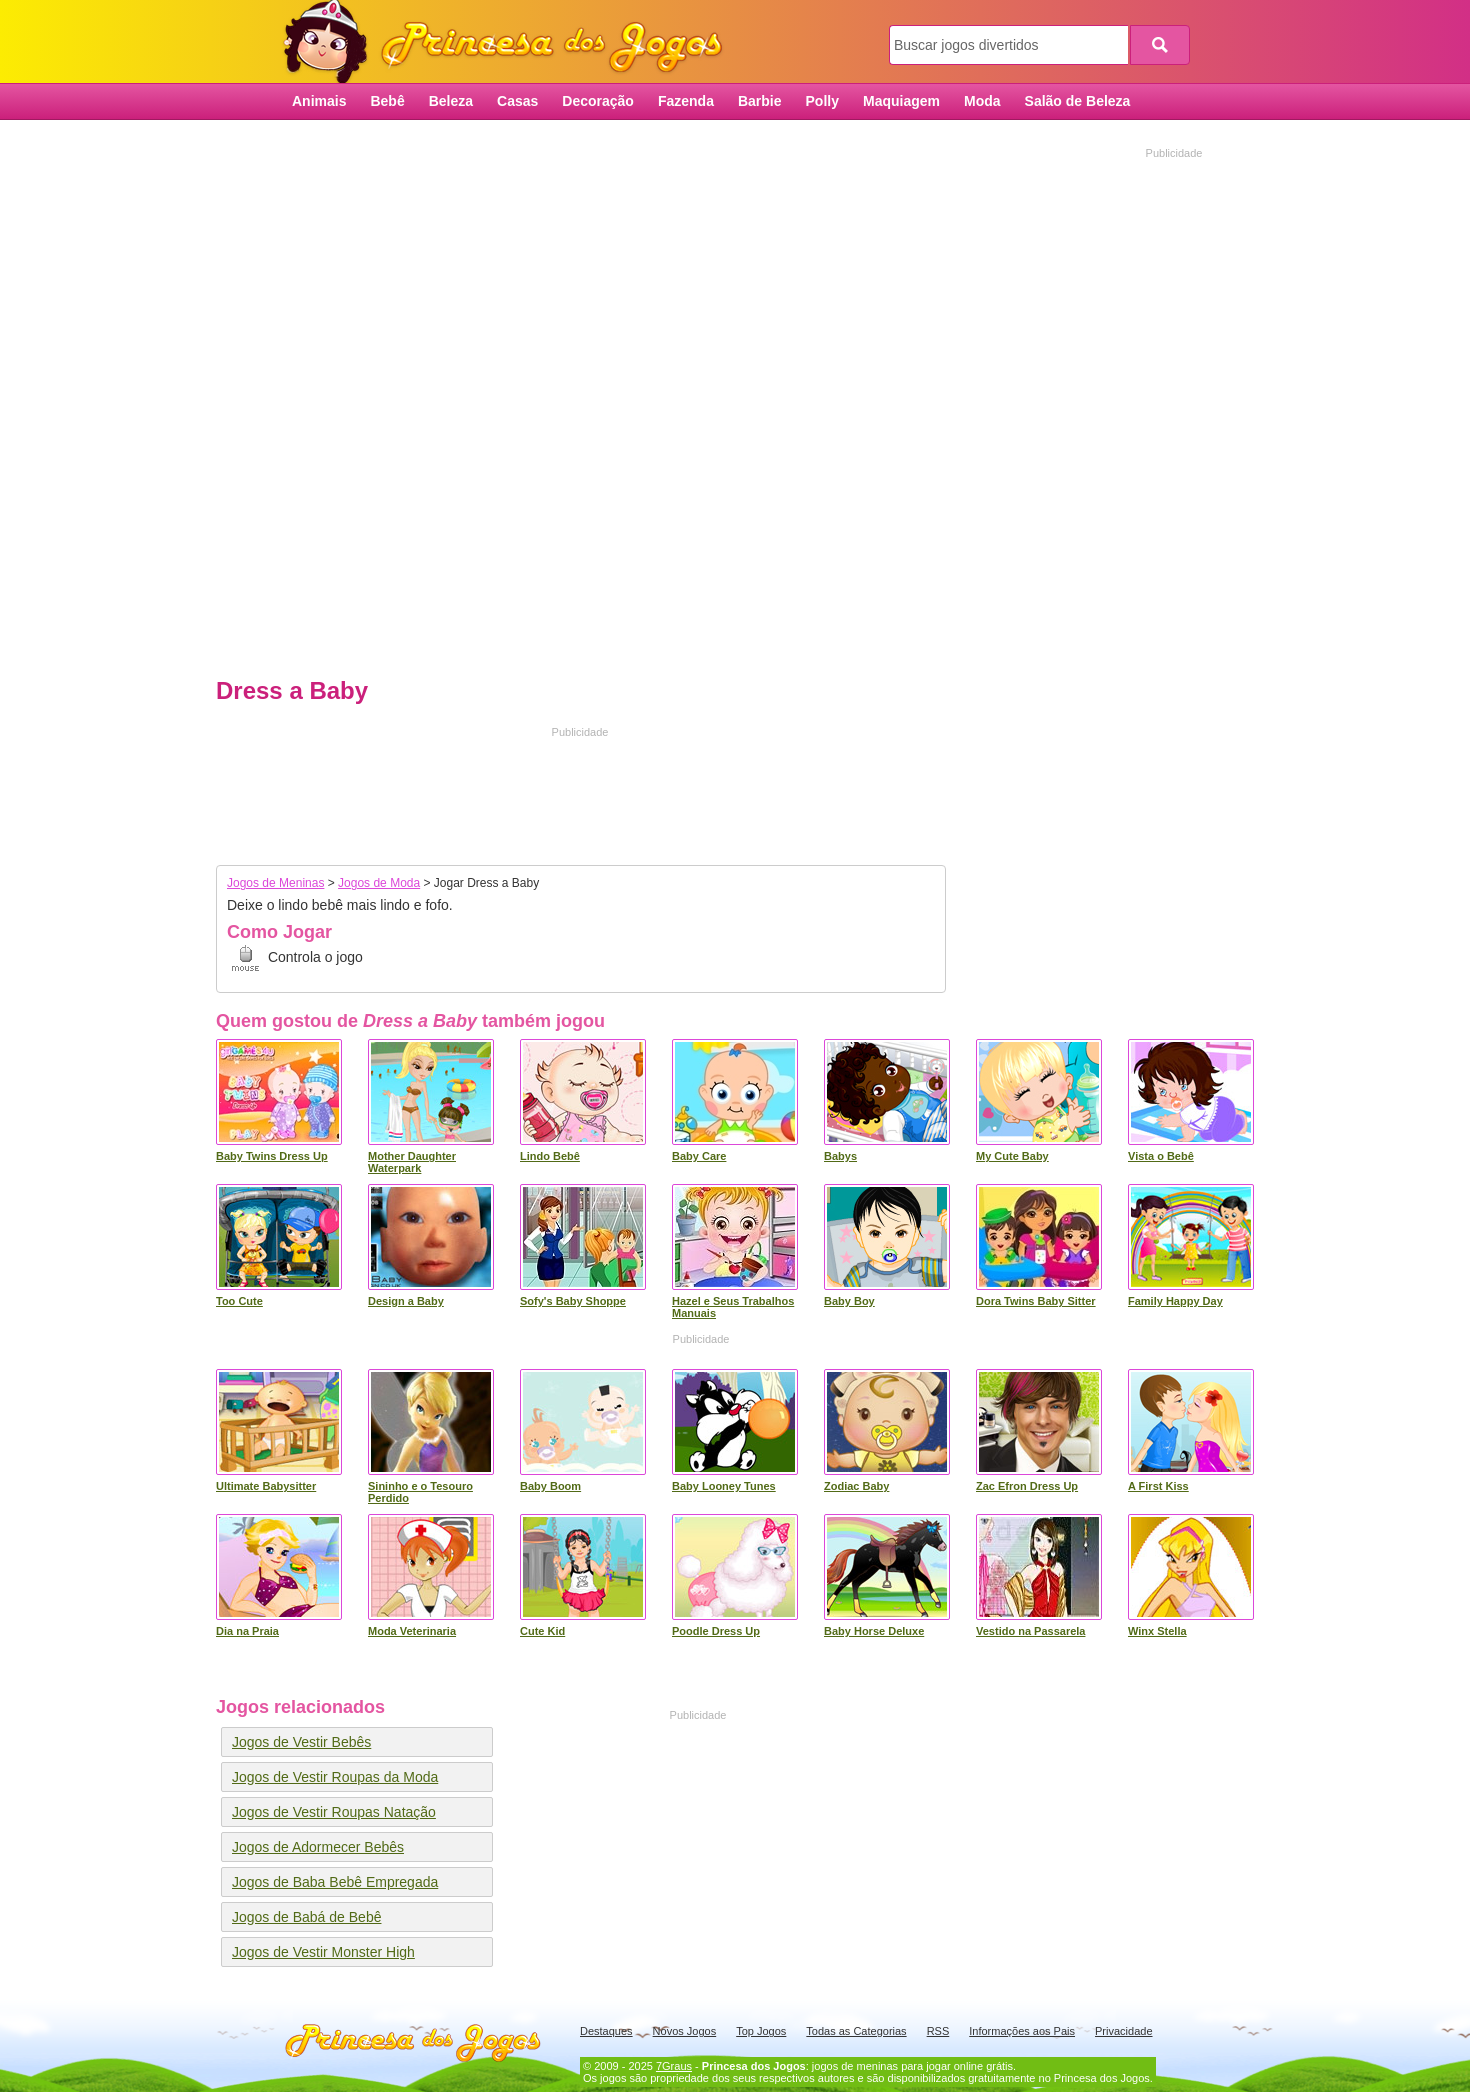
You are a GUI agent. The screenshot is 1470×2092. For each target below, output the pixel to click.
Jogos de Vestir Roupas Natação (334, 1812)
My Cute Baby (1012, 1156)
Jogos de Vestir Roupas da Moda (335, 1777)
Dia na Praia (247, 1631)
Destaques (606, 2031)
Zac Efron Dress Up (1027, 1486)
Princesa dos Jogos (510, 42)
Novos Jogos (685, 2031)
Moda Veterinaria (412, 1631)
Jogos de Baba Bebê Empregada (335, 1882)
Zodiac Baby (856, 1486)
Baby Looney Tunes (724, 1486)
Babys (840, 1156)
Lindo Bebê (550, 1156)
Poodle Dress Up (716, 1631)
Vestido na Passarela (1030, 1631)
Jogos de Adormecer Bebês (318, 1847)
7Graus (674, 2066)
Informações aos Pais (1022, 2031)
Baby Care (699, 1156)
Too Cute (239, 1301)
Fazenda (686, 101)
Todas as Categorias (856, 2031)
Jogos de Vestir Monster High (323, 1952)
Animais (319, 101)
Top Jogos (761, 2031)
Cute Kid (542, 1631)
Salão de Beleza (1078, 101)
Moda (982, 101)
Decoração (598, 101)
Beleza (451, 101)
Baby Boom (550, 1486)
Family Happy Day (1175, 1301)
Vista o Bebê (1161, 1156)
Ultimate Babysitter (266, 1486)
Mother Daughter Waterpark (412, 1162)
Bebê (387, 101)
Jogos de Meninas (275, 883)
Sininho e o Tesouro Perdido (420, 1492)
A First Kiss (1158, 1486)
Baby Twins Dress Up (272, 1156)
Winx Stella (1157, 1631)
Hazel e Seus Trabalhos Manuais (733, 1307)
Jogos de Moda (379, 883)
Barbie (760, 101)
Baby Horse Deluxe (874, 1631)
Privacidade (1123, 2031)
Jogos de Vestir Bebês (301, 1742)
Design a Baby (406, 1301)
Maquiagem (901, 101)
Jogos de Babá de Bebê (306, 1917)
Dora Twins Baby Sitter (1036, 1301)
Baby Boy (849, 1301)
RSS (938, 2031)
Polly (822, 101)
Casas (517, 101)
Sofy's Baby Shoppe (573, 1301)
